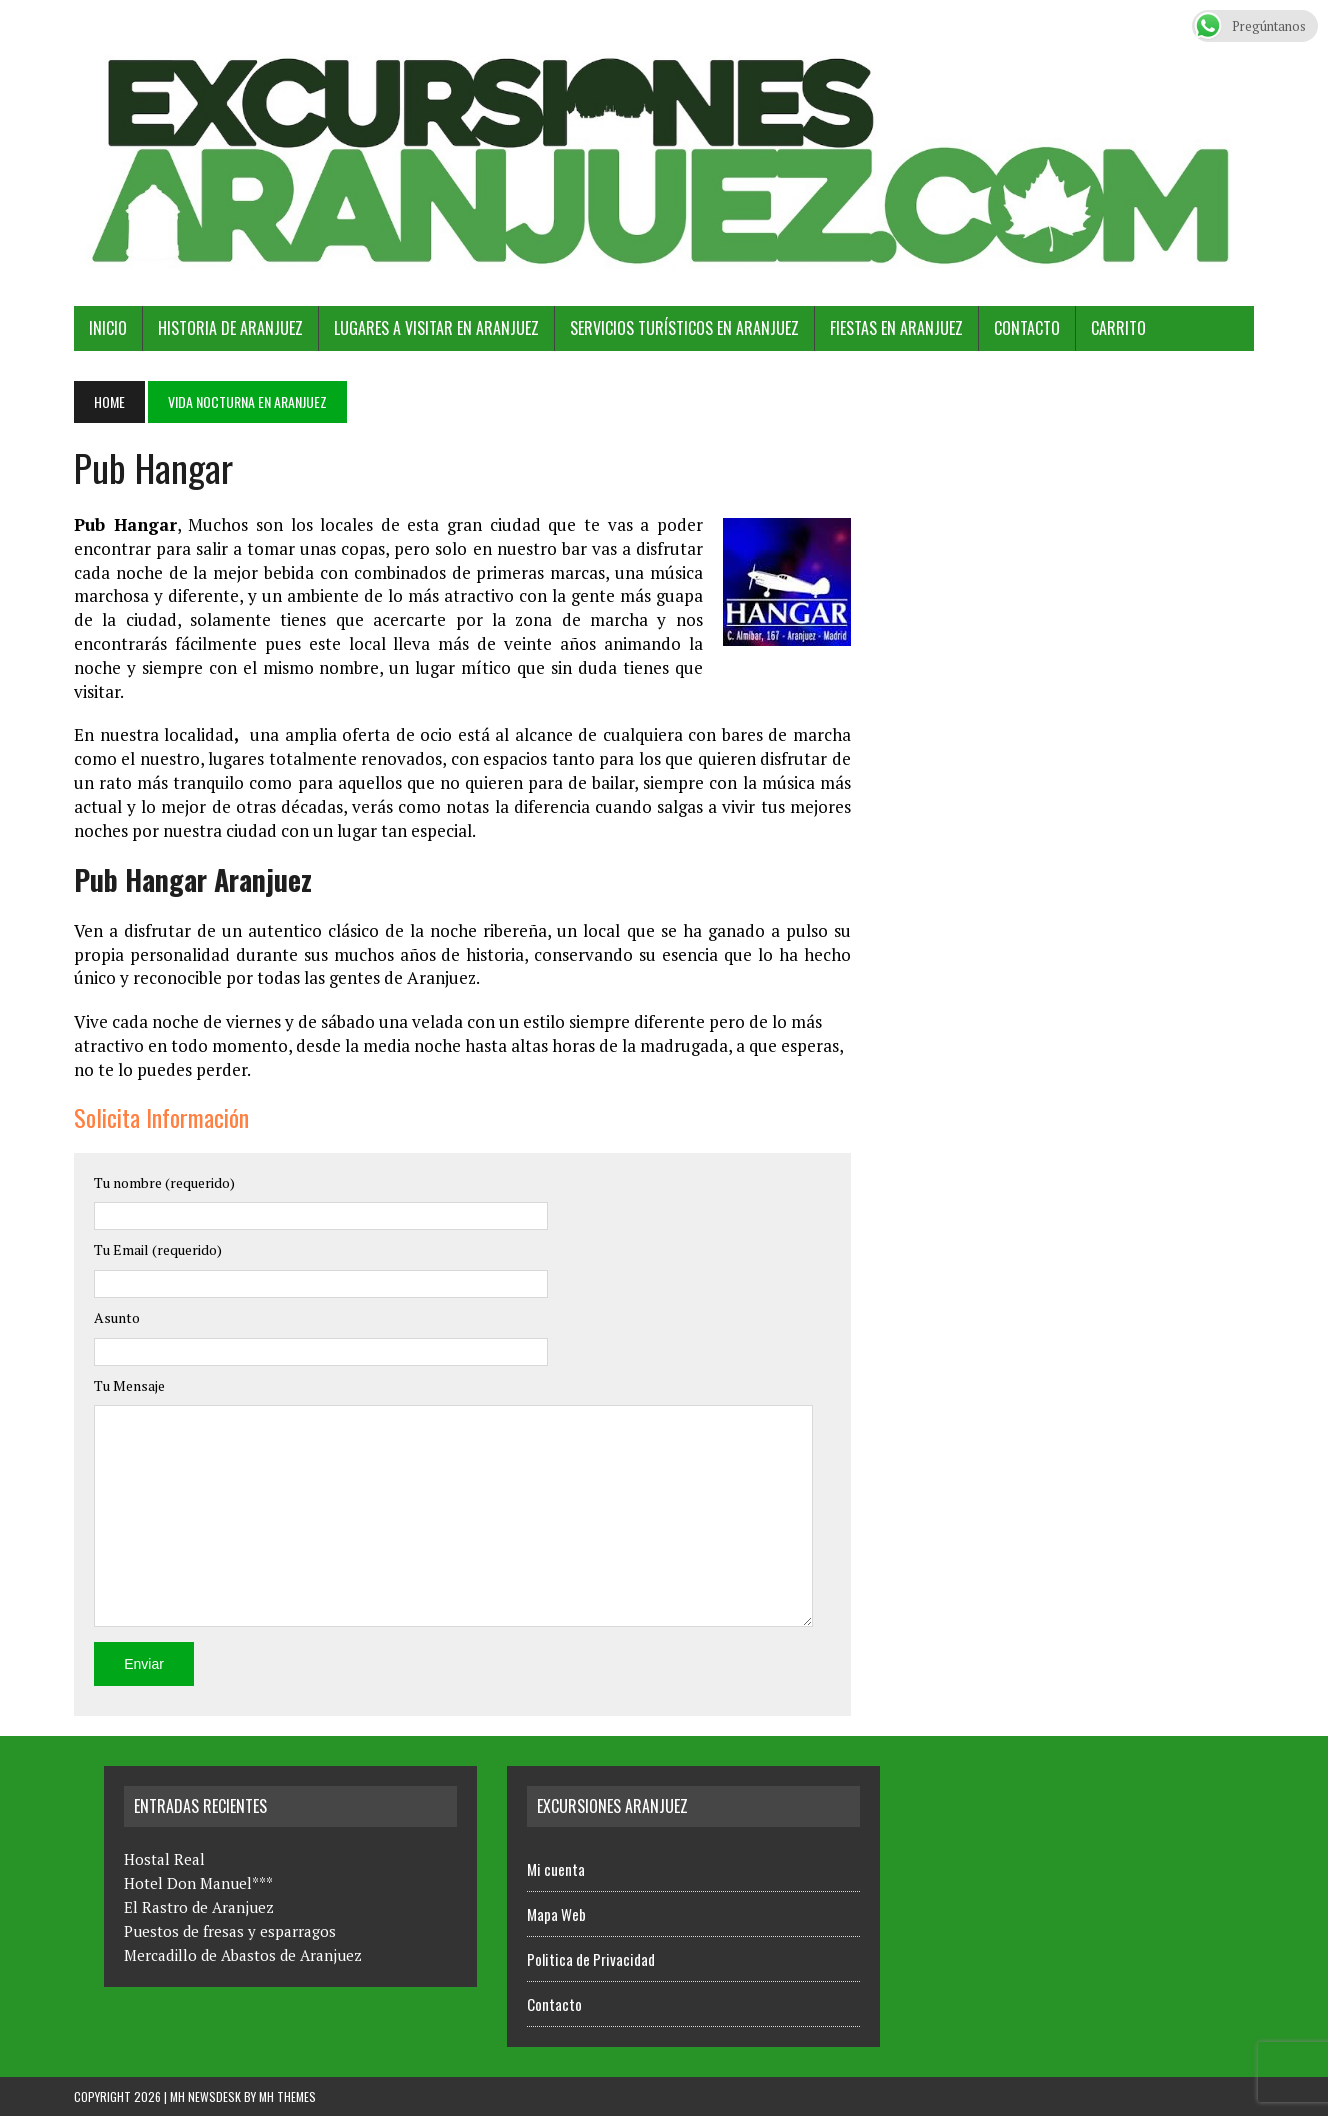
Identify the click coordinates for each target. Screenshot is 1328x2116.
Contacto (1027, 328)
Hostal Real (164, 1859)
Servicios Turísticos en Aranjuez (684, 328)
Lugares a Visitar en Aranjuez (436, 328)
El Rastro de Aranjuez (199, 1907)
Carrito (1118, 328)
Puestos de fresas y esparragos (230, 1931)
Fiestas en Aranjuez (896, 328)
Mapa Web (556, 1914)
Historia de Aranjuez (230, 328)
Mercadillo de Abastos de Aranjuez (243, 1955)
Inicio (108, 328)
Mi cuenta (556, 1869)
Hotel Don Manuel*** (198, 1883)
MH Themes (287, 2096)
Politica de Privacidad (591, 1959)
